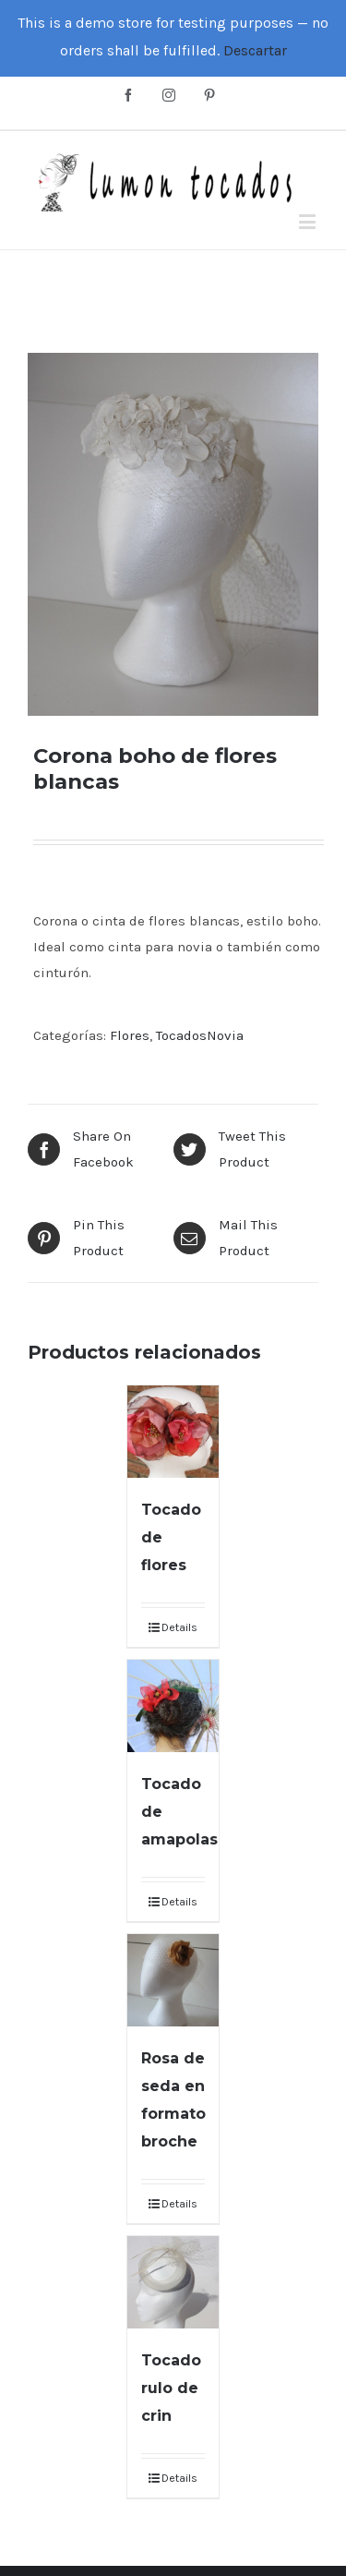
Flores (129, 1035)
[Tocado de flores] (173, 1431)
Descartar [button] (255, 50)
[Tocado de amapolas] (173, 1706)
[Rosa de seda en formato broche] (173, 1980)
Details (179, 1627)
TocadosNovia (200, 1035)
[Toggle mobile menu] (308, 221)
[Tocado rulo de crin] (173, 2282)
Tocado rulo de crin (171, 2388)
